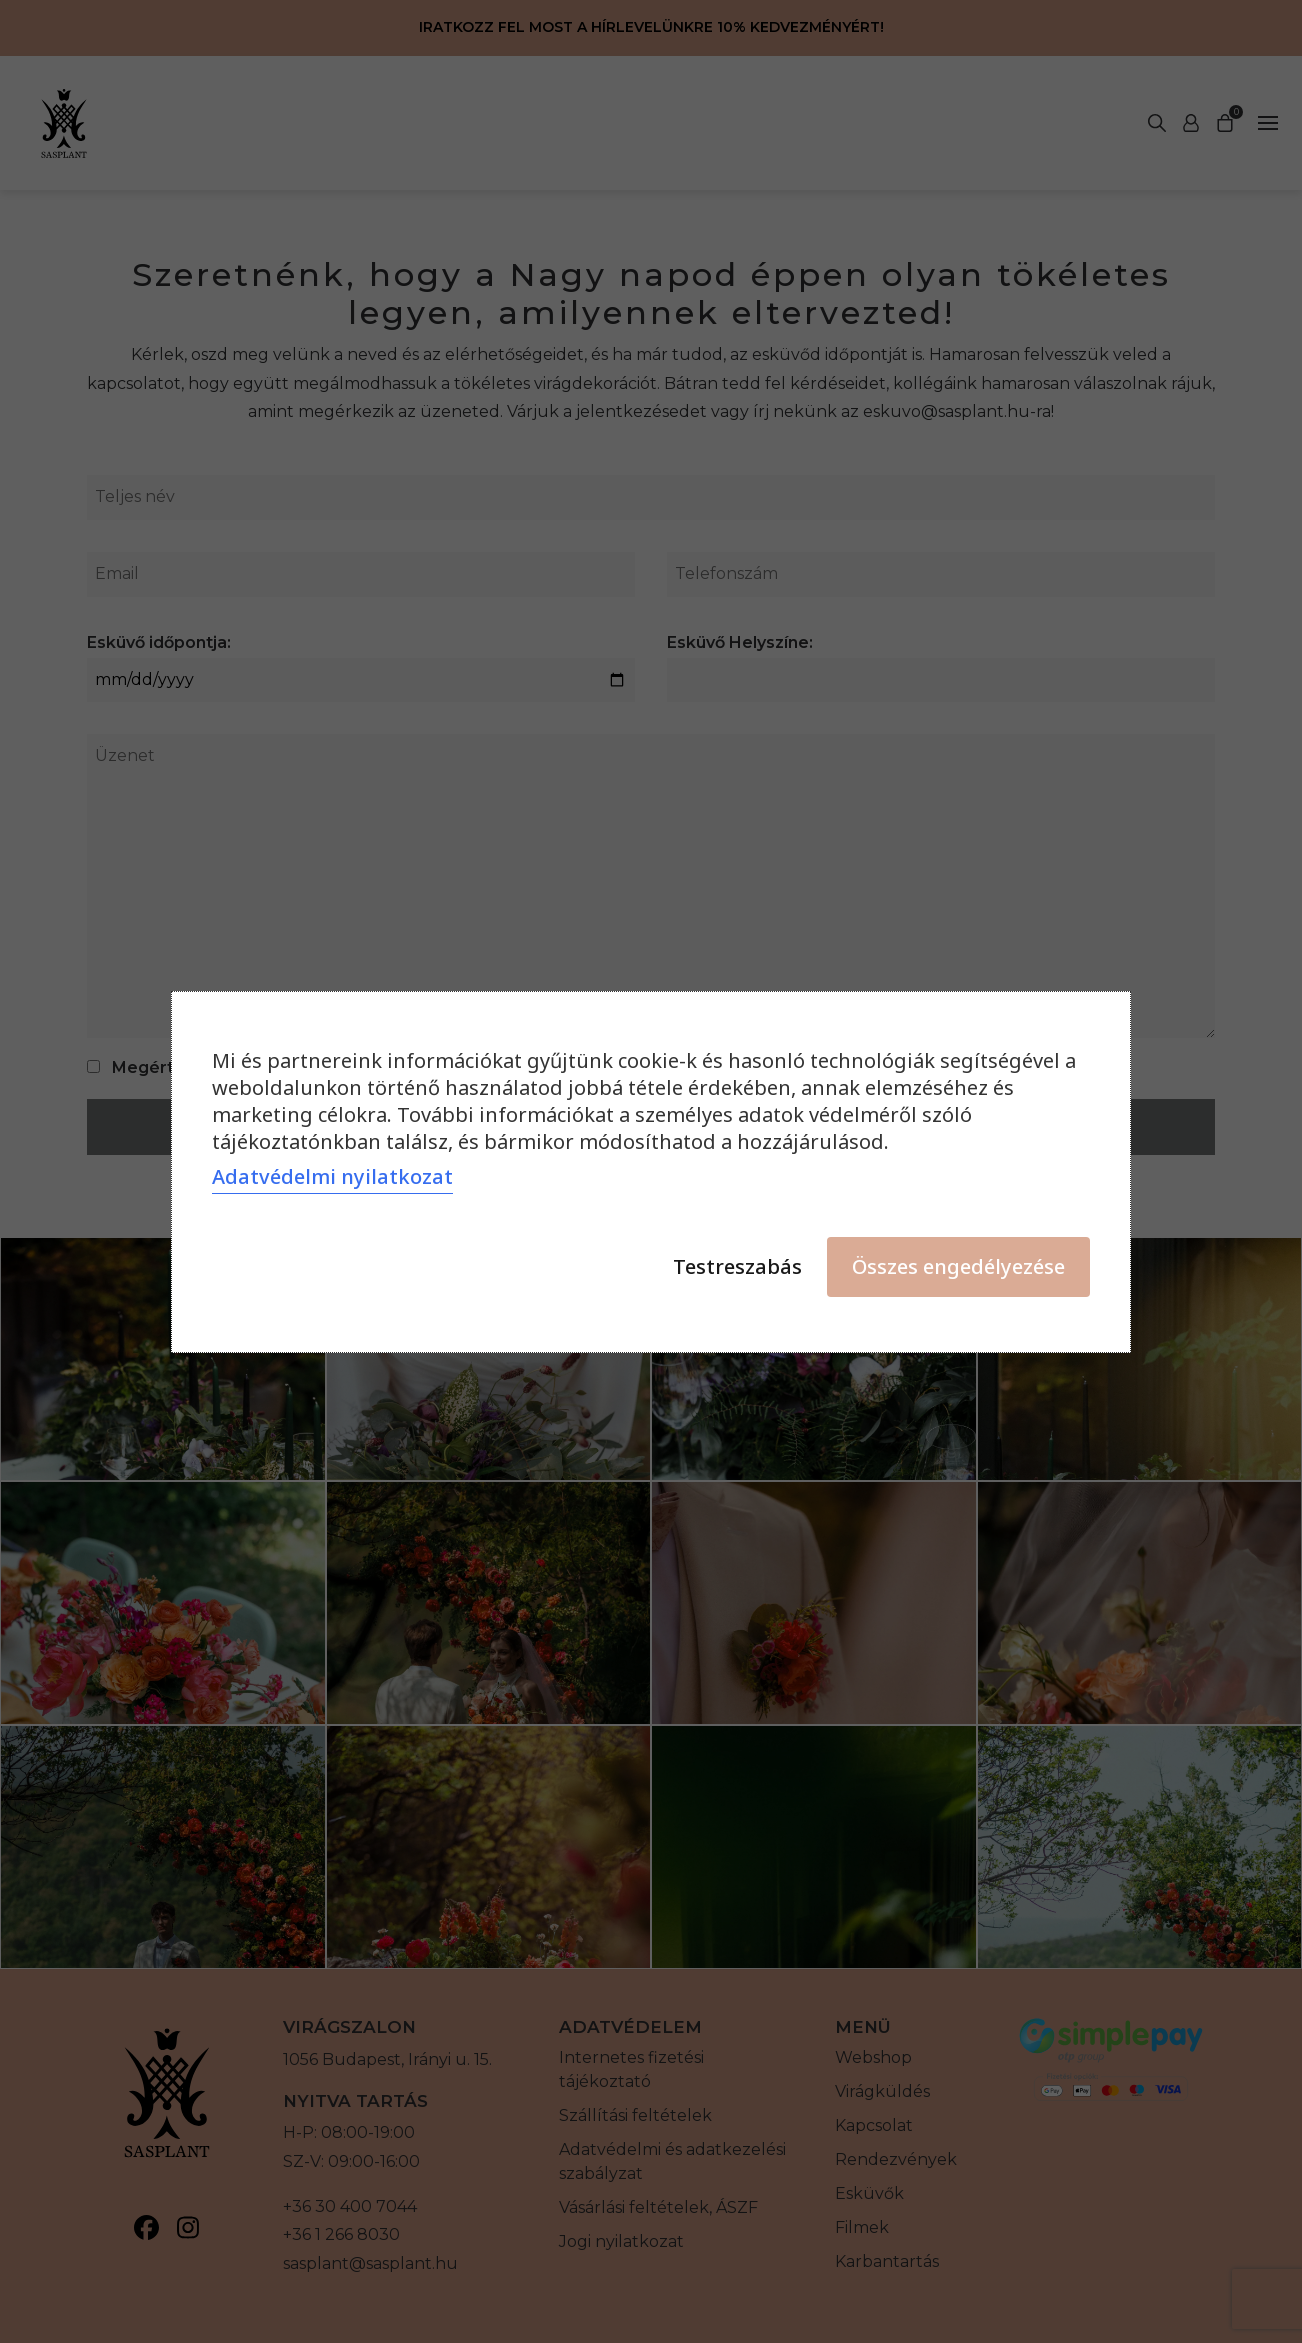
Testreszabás (737, 1266)
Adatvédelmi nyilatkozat (332, 1176)
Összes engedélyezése (958, 1266)
